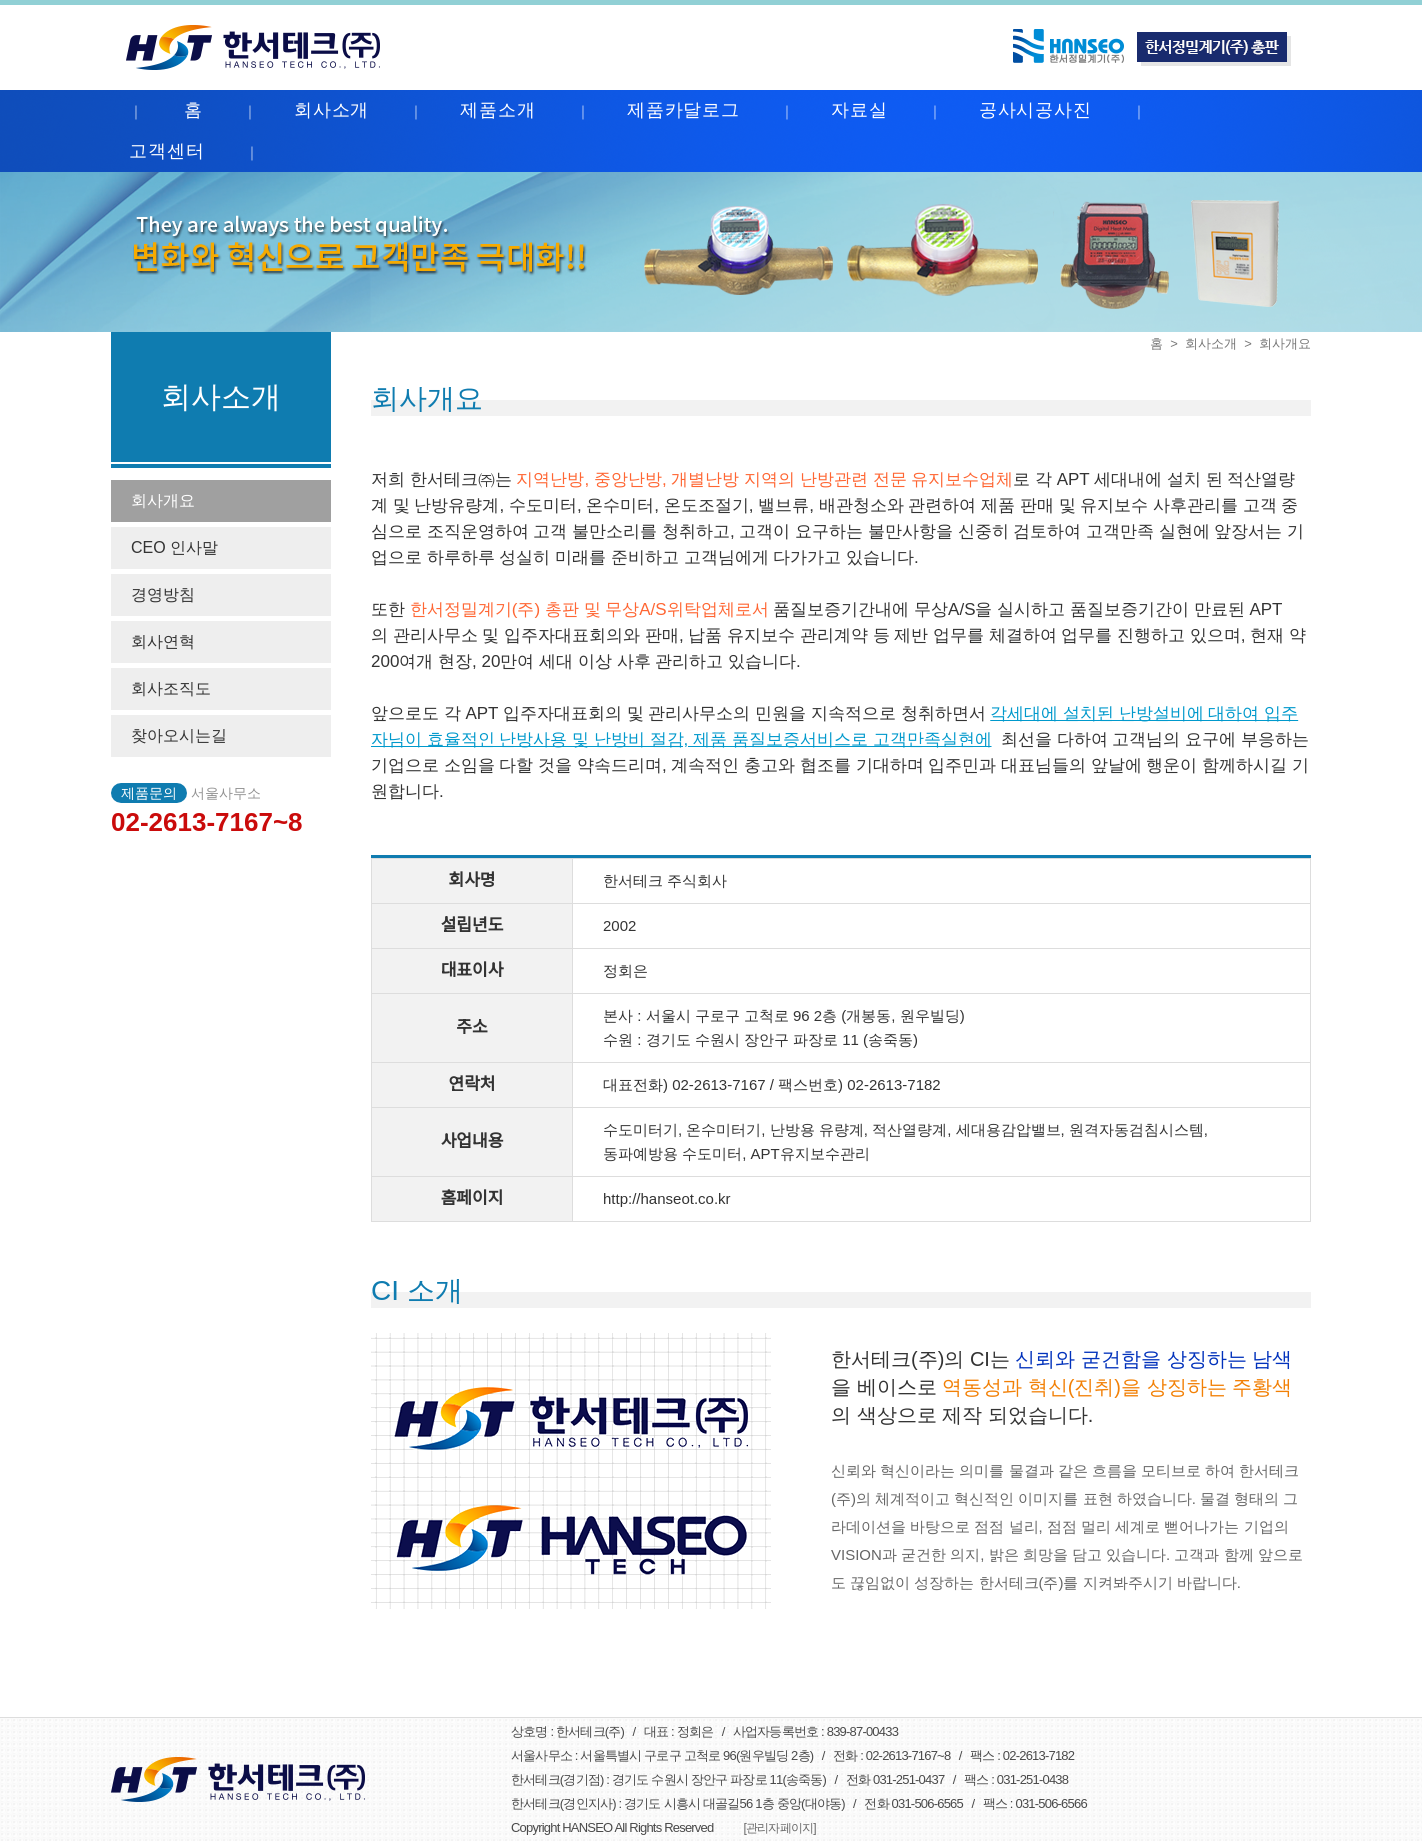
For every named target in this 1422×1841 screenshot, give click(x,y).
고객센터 (167, 151)
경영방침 (163, 594)
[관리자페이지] (779, 1828)
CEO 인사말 (174, 547)
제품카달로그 (683, 110)
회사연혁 (163, 641)
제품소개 (498, 110)
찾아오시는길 (179, 735)
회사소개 (332, 110)
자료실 (859, 110)
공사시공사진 (1035, 110)
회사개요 (163, 500)
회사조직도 (171, 688)
